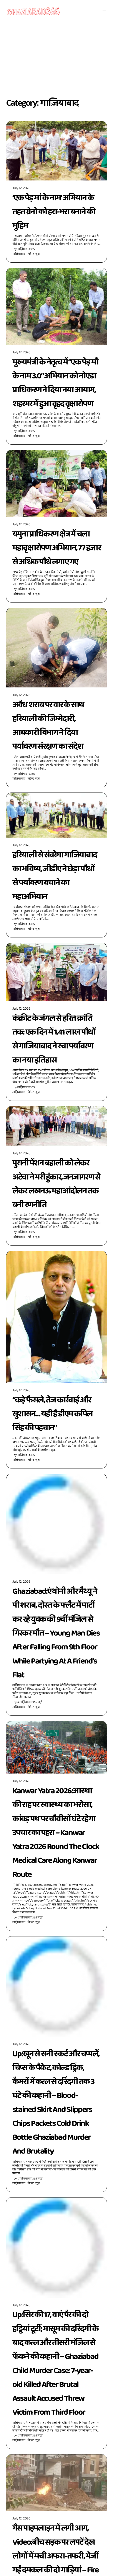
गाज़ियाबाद (18, 254)
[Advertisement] (56, 54)
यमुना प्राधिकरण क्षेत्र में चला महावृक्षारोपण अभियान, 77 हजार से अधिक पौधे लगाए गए (56, 548)
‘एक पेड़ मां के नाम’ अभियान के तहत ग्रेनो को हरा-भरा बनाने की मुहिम (53, 211)
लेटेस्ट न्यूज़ (34, 254)
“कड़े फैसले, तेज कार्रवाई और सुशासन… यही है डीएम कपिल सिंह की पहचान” (52, 1414)
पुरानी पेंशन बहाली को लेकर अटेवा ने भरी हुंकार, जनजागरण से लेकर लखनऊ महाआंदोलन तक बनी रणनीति (56, 1184)
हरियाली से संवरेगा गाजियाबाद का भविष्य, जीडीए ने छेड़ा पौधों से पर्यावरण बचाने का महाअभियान (54, 875)
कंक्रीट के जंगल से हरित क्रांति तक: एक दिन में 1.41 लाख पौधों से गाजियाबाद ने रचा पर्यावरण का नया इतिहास (53, 1039)
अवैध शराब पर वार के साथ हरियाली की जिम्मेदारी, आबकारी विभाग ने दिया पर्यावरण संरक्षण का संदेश (48, 725)
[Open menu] (104, 11)
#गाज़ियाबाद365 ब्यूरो (30, 1702)
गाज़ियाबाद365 (26, 249)
